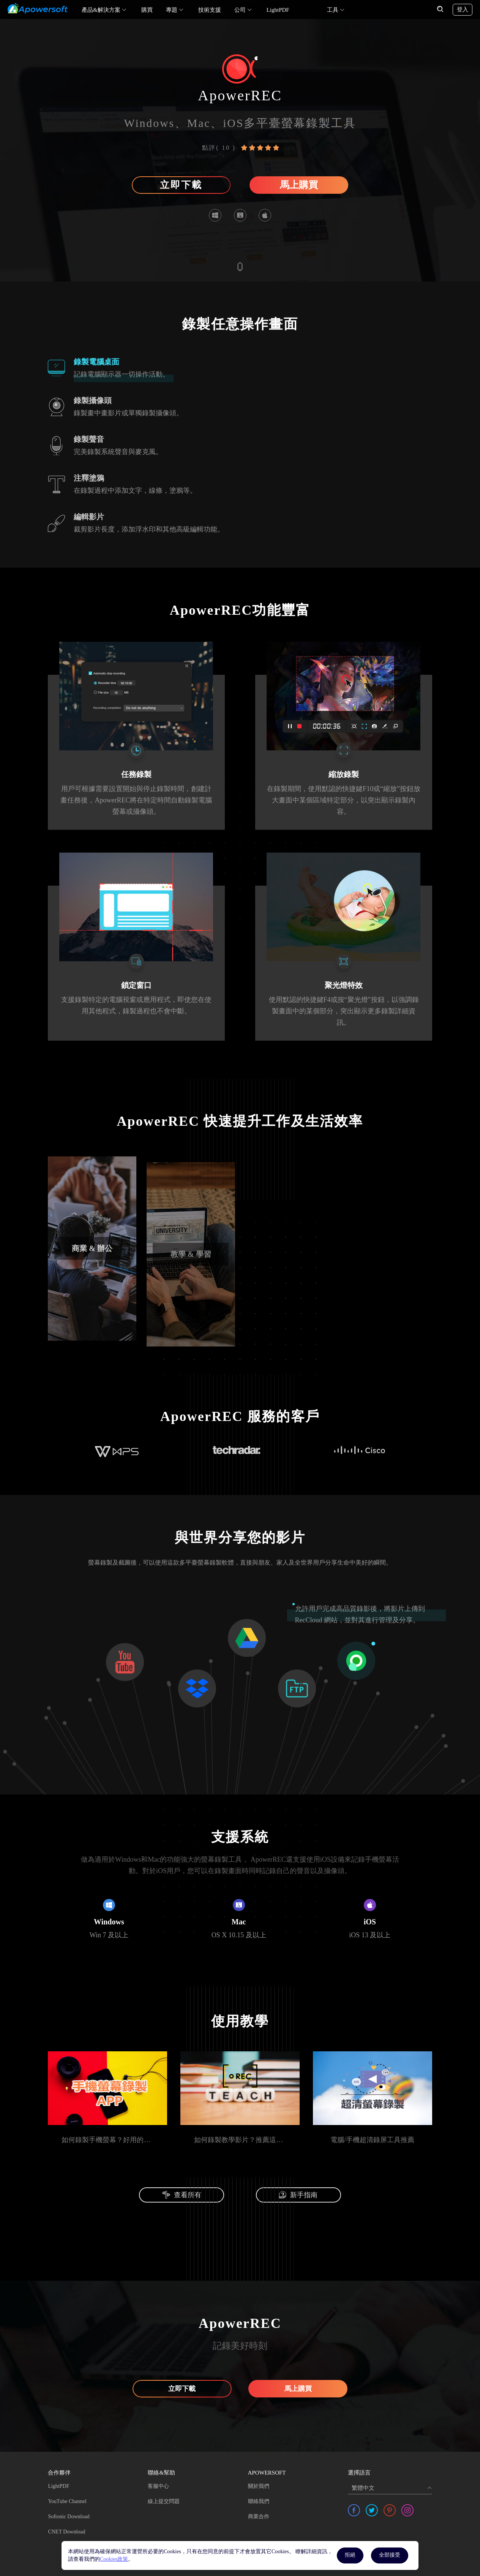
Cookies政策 (114, 2559)
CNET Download (66, 2532)
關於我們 (258, 2486)
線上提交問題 (164, 2501)
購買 (147, 10)
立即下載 (181, 185)
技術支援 (209, 10)
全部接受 (389, 2555)
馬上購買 (299, 185)
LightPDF (278, 10)
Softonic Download (68, 2516)
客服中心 (158, 2486)
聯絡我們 (258, 2501)
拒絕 (350, 2555)
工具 (332, 10)
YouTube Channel (67, 2501)
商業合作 (258, 2516)
